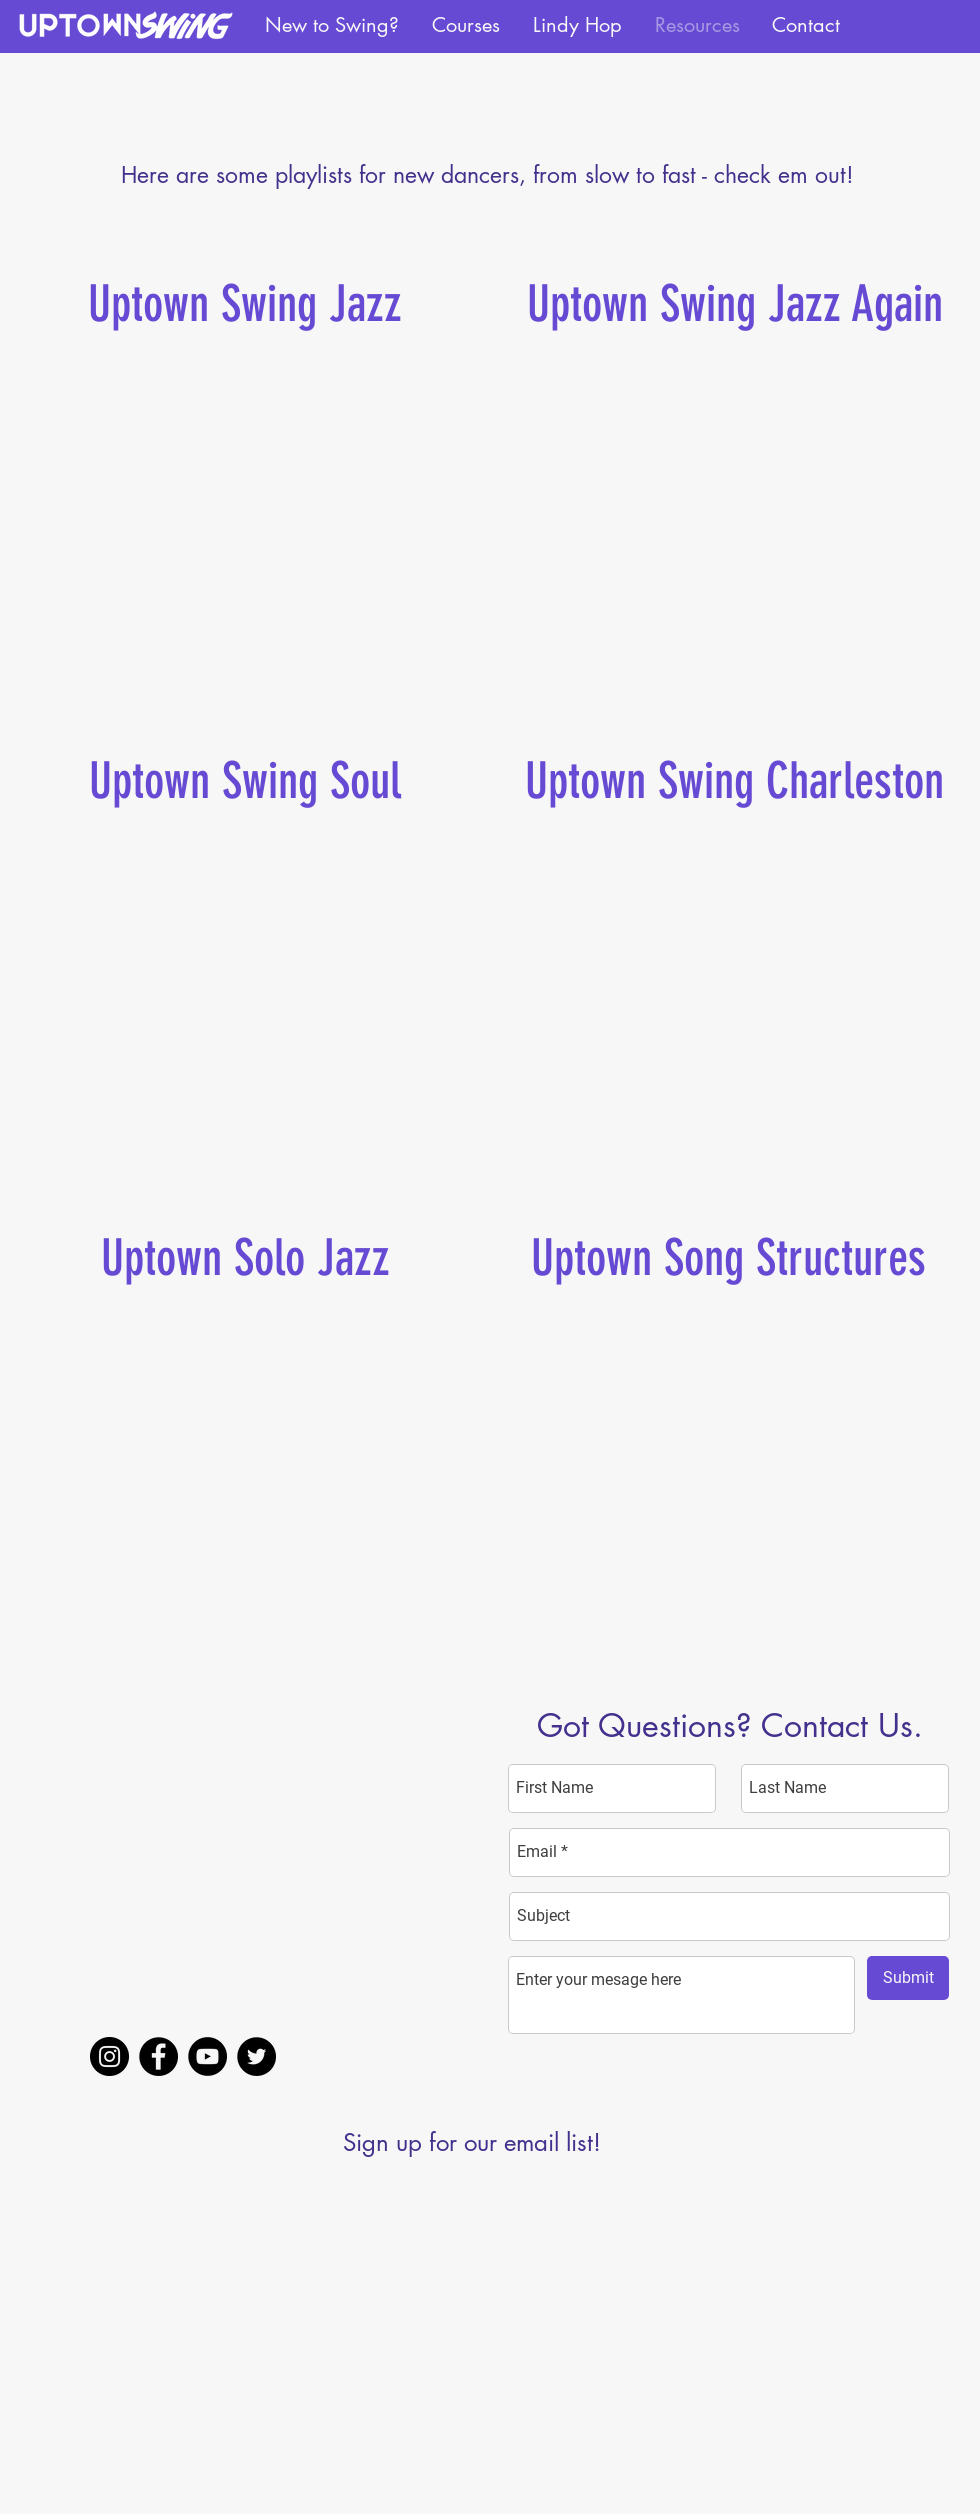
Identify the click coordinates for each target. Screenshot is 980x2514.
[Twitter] (256, 2056)
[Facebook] (158, 2056)
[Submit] (908, 1978)
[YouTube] (207, 2056)
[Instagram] (109, 2056)
